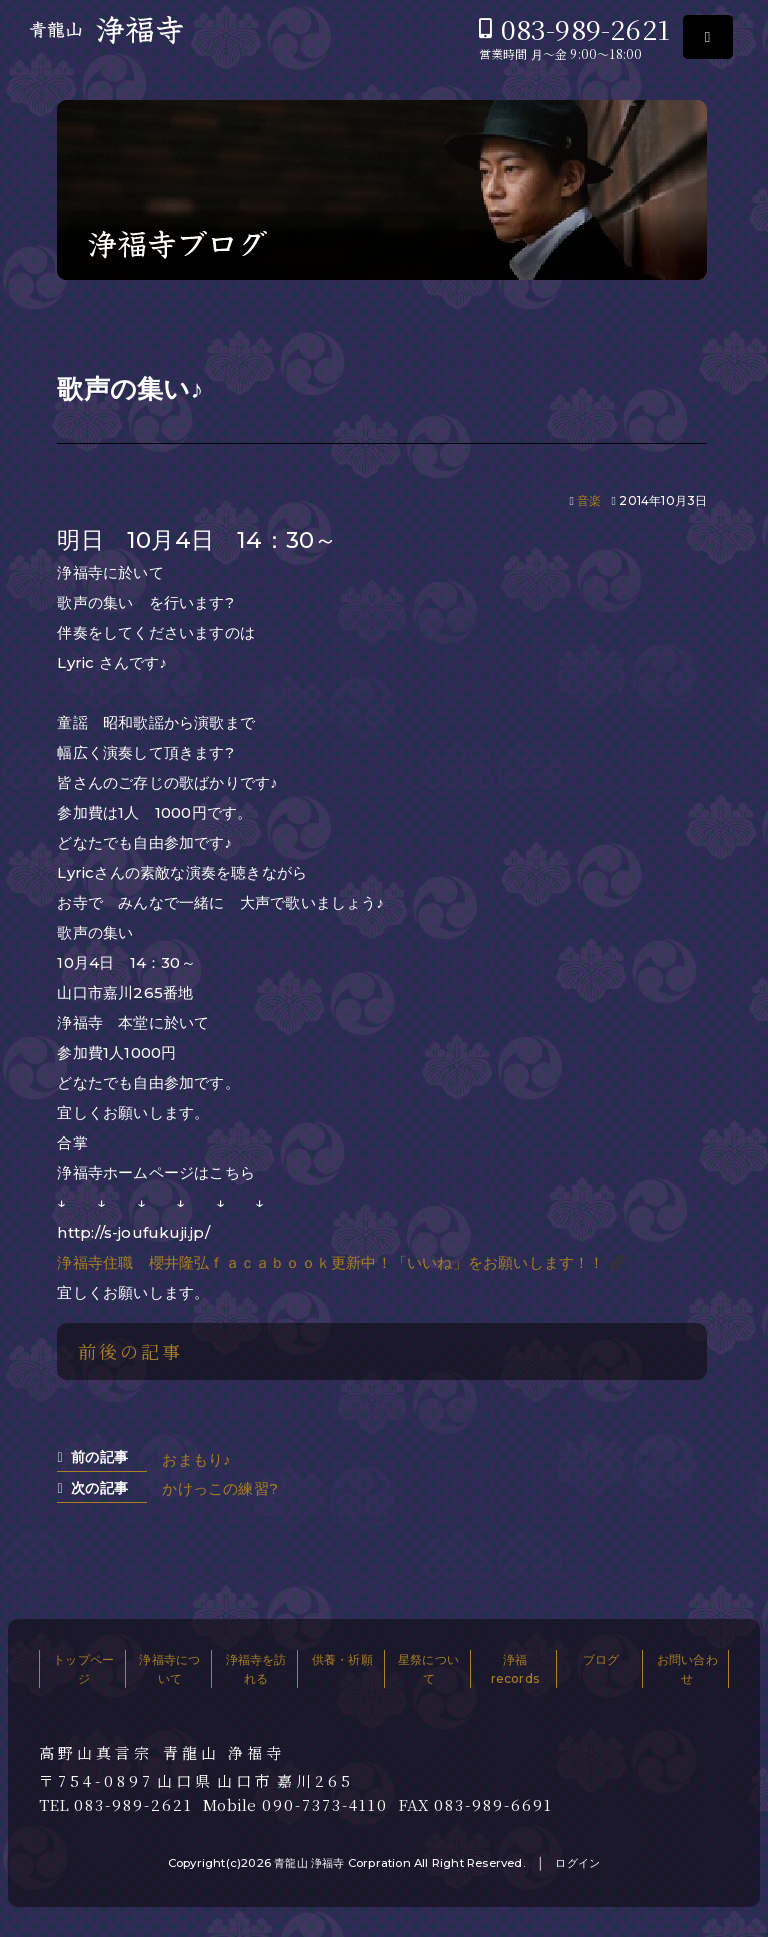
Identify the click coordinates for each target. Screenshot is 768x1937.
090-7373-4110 (325, 1805)
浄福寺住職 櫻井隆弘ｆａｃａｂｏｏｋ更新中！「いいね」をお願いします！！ (330, 1262)
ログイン (577, 1863)
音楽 (589, 500)
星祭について (428, 1669)
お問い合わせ (687, 1669)
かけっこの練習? (220, 1488)
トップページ (83, 1669)
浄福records (515, 1669)
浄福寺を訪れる (256, 1669)
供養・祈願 (342, 1659)
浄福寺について (169, 1669)
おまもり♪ (196, 1459)
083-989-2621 (585, 28)
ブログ (601, 1659)
